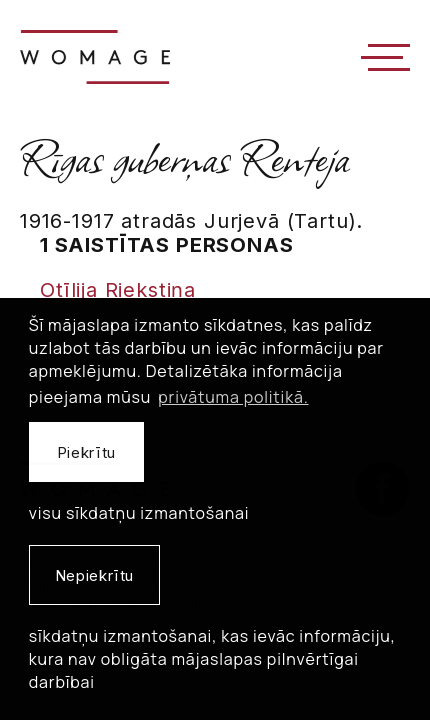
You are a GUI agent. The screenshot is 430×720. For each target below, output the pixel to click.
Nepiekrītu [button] (94, 575)
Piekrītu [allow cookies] (86, 452)
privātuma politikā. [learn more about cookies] (233, 397)
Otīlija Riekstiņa (118, 290)
